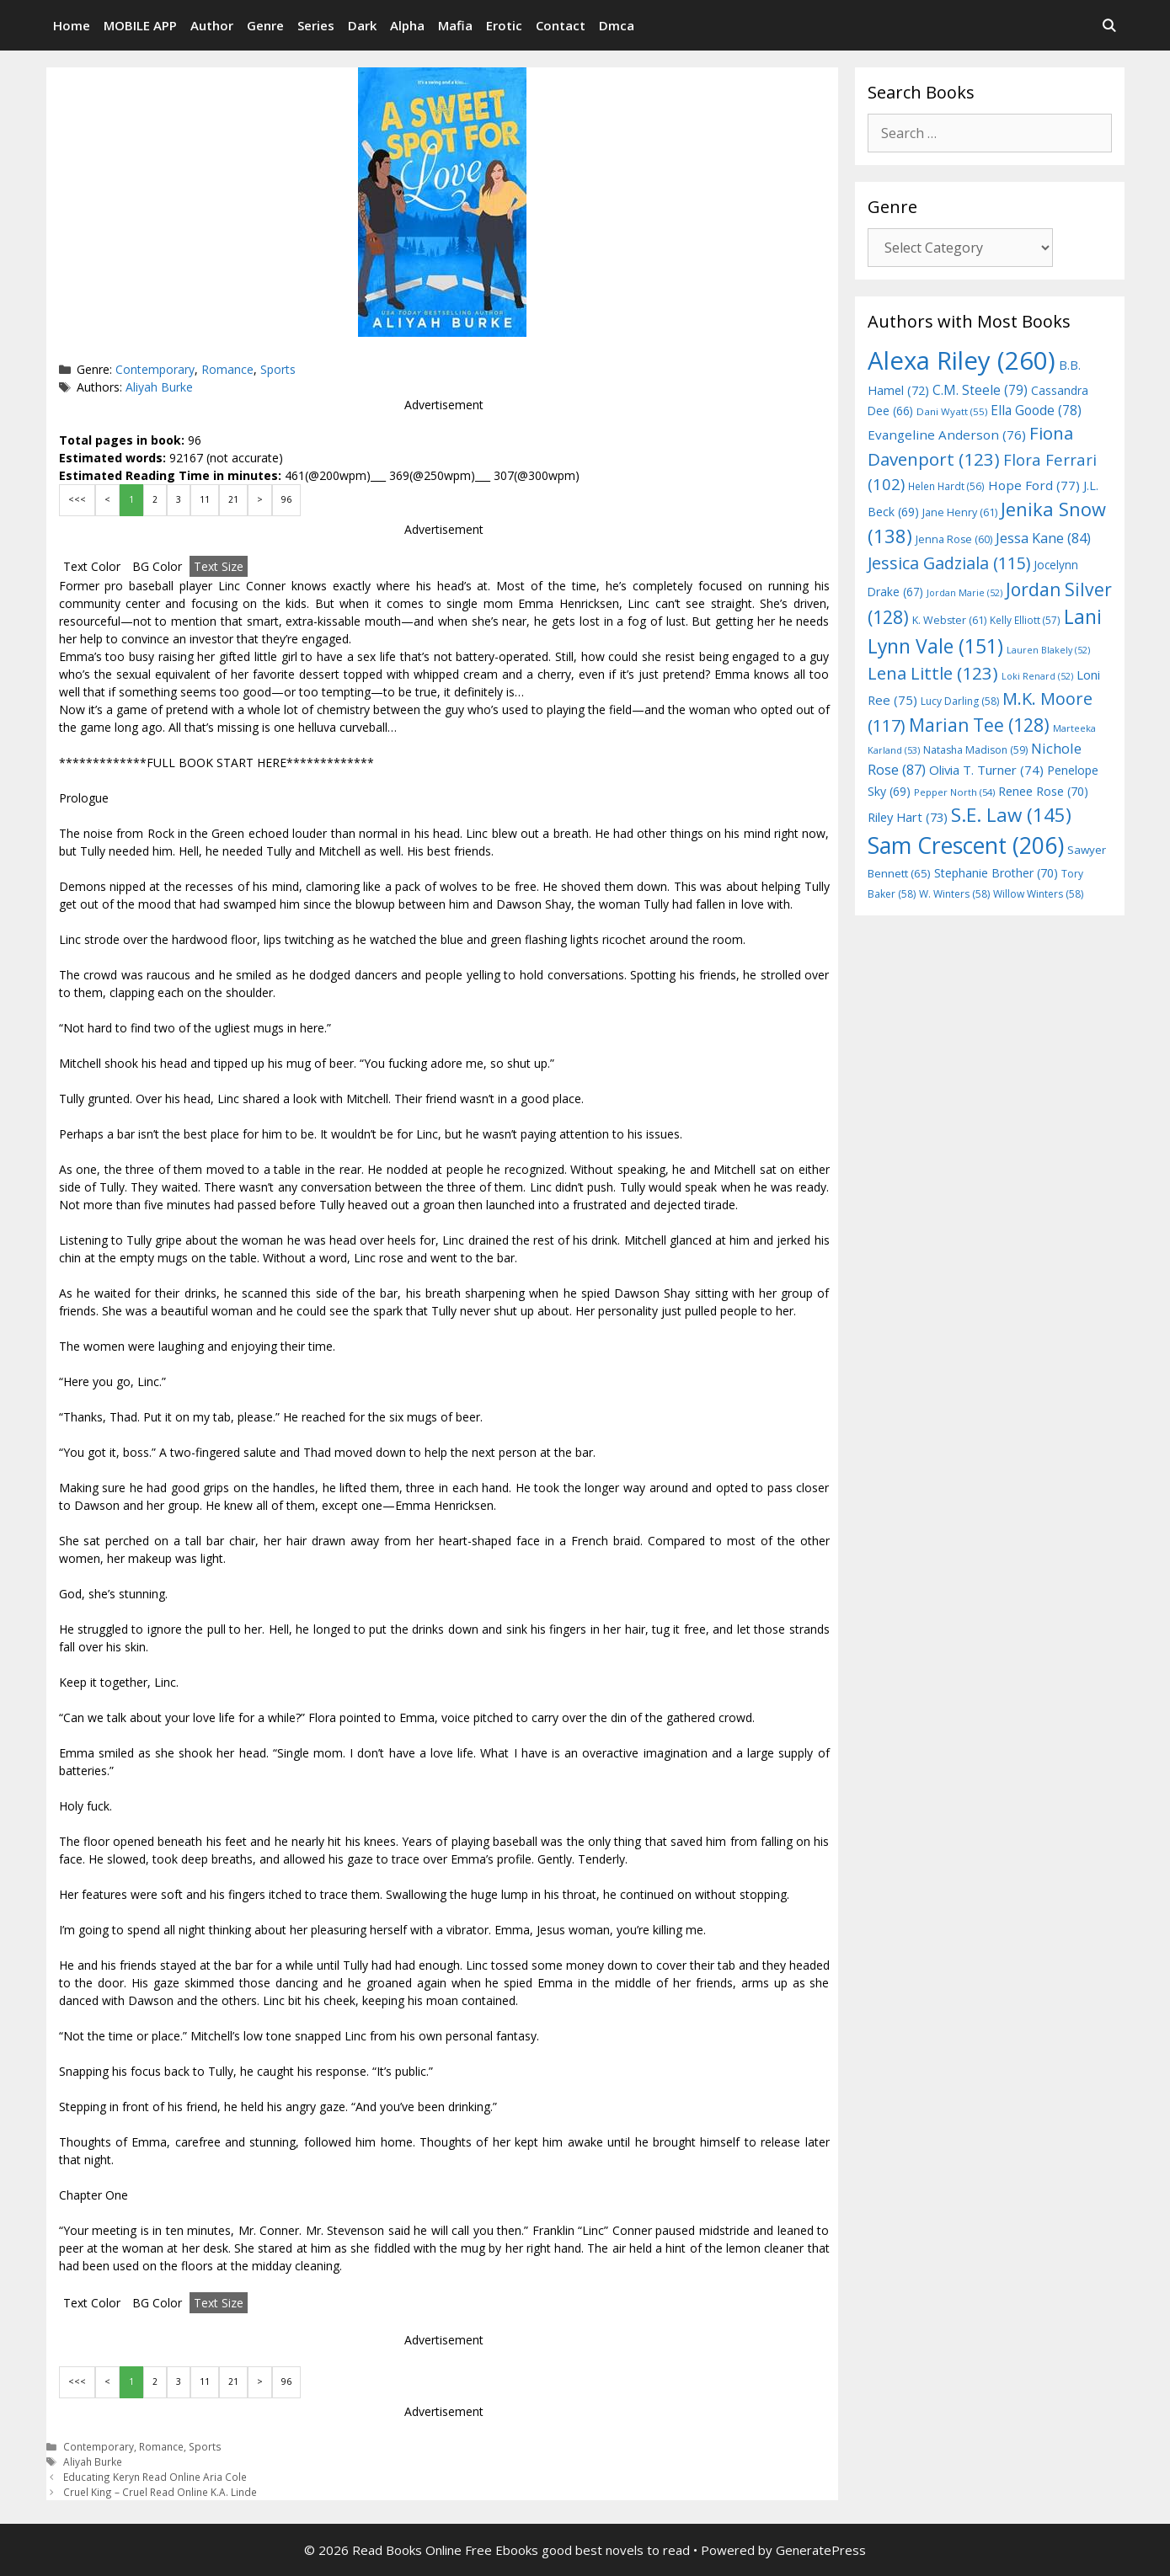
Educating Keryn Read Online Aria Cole (155, 2476)
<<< (77, 499)
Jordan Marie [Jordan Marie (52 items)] (964, 593)
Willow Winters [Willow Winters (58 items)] (1038, 894)
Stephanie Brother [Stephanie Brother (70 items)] (996, 873)
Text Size (218, 566)
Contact (560, 25)
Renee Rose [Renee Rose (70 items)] (1043, 791)
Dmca (616, 25)
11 (205, 499)
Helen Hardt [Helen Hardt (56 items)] (946, 486)
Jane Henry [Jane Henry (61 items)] (959, 512)
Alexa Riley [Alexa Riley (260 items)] (961, 360)
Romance (227, 369)
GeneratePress (821, 2549)
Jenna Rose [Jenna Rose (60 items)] (954, 539)
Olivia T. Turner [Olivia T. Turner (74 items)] (986, 769)
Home (71, 25)
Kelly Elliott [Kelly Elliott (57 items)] (1025, 620)
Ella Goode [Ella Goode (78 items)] (1036, 410)
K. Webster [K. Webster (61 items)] (949, 620)
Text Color (91, 566)
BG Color (157, 566)
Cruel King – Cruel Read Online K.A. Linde (160, 2492)
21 (233, 499)
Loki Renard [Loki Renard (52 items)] (1037, 676)
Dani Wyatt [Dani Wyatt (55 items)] (951, 411)
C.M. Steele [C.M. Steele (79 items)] (980, 390)
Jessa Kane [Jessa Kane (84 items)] (1043, 538)
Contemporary (155, 369)
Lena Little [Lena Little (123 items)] (933, 673)
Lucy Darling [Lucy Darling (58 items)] (960, 701)
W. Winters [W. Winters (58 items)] (954, 894)
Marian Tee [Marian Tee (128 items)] (979, 724)
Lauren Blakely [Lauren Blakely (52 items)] (1048, 650)
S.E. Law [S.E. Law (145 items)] (1011, 815)
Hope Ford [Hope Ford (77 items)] (1034, 485)
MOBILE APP (140, 25)
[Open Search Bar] (1109, 25)
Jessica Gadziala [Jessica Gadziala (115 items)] (949, 563)
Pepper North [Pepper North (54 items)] (954, 792)
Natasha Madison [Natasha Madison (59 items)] (975, 750)
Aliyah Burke (159, 387)
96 (286, 499)
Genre (265, 25)
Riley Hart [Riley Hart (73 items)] (908, 816)
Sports (278, 369)
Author (211, 25)
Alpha (407, 25)
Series (315, 25)
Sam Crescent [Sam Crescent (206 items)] (966, 845)
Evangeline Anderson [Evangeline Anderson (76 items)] (947, 434)
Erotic (504, 25)
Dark (362, 25)
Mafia (455, 25)
